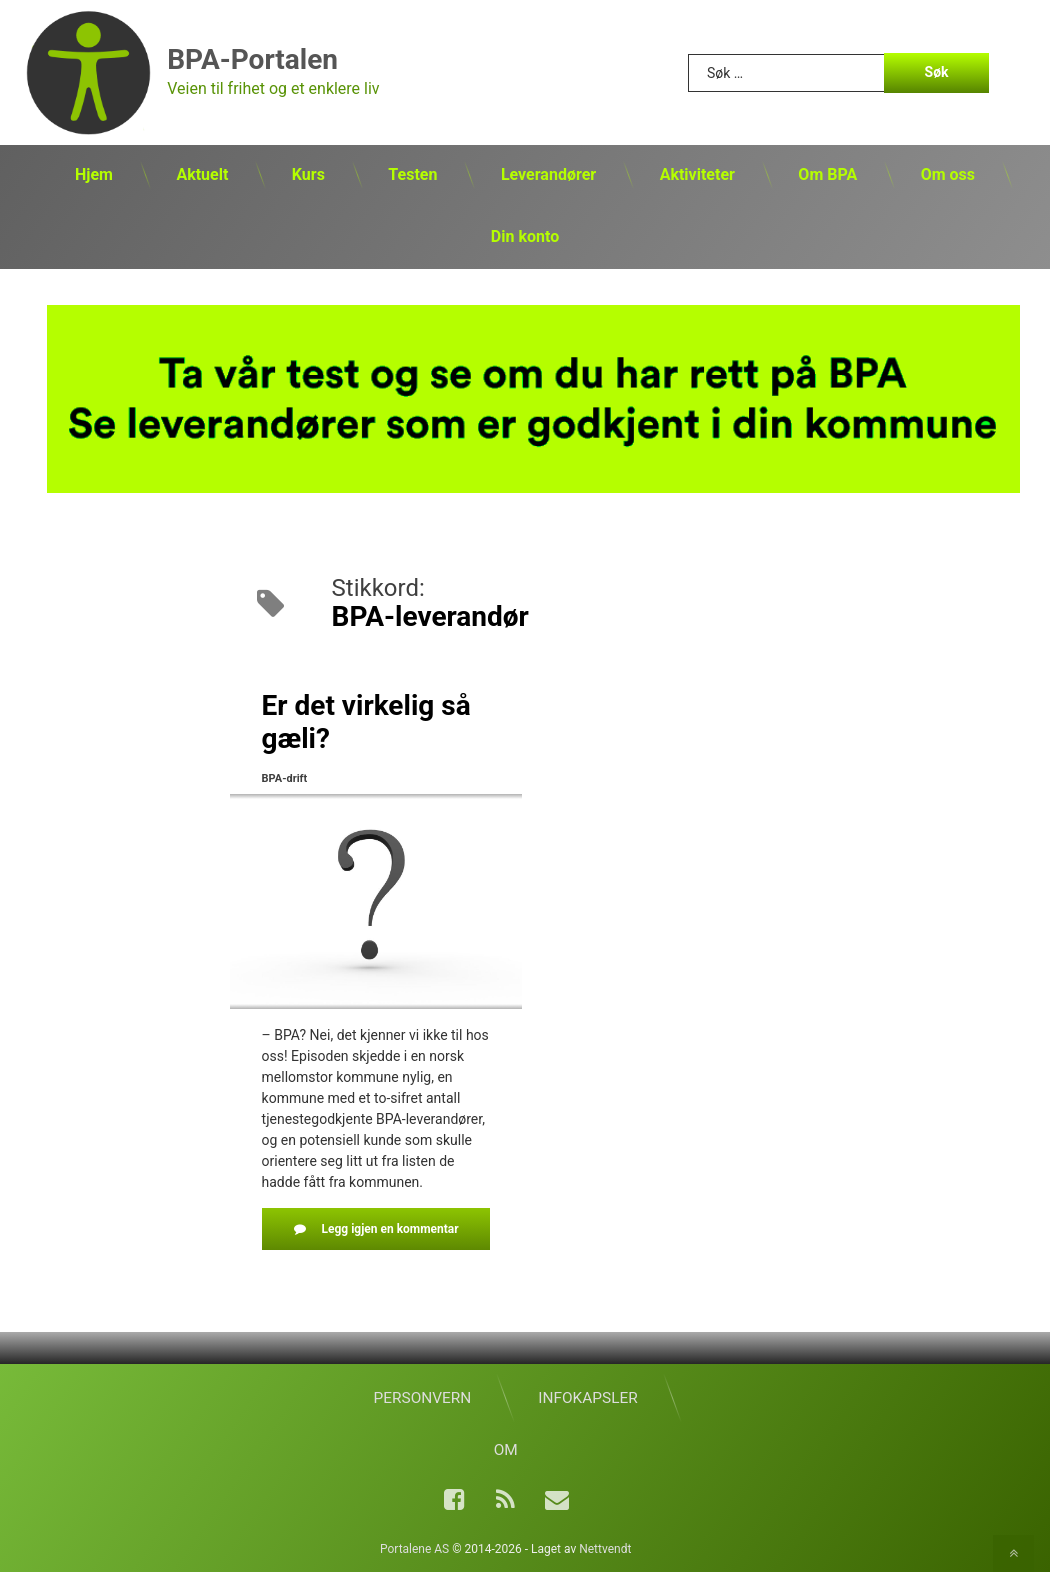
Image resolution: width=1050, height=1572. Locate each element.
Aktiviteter (697, 174)
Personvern (423, 1398)
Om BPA (827, 174)
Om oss (948, 174)
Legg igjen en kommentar (406, 1227)
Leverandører (548, 174)
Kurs (308, 174)
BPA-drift (285, 778)
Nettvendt (605, 1549)
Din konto (525, 236)
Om (506, 1450)
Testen (412, 174)
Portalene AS (414, 1549)
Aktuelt (202, 174)
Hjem (94, 174)
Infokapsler (587, 1398)
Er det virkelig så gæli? (366, 722)
